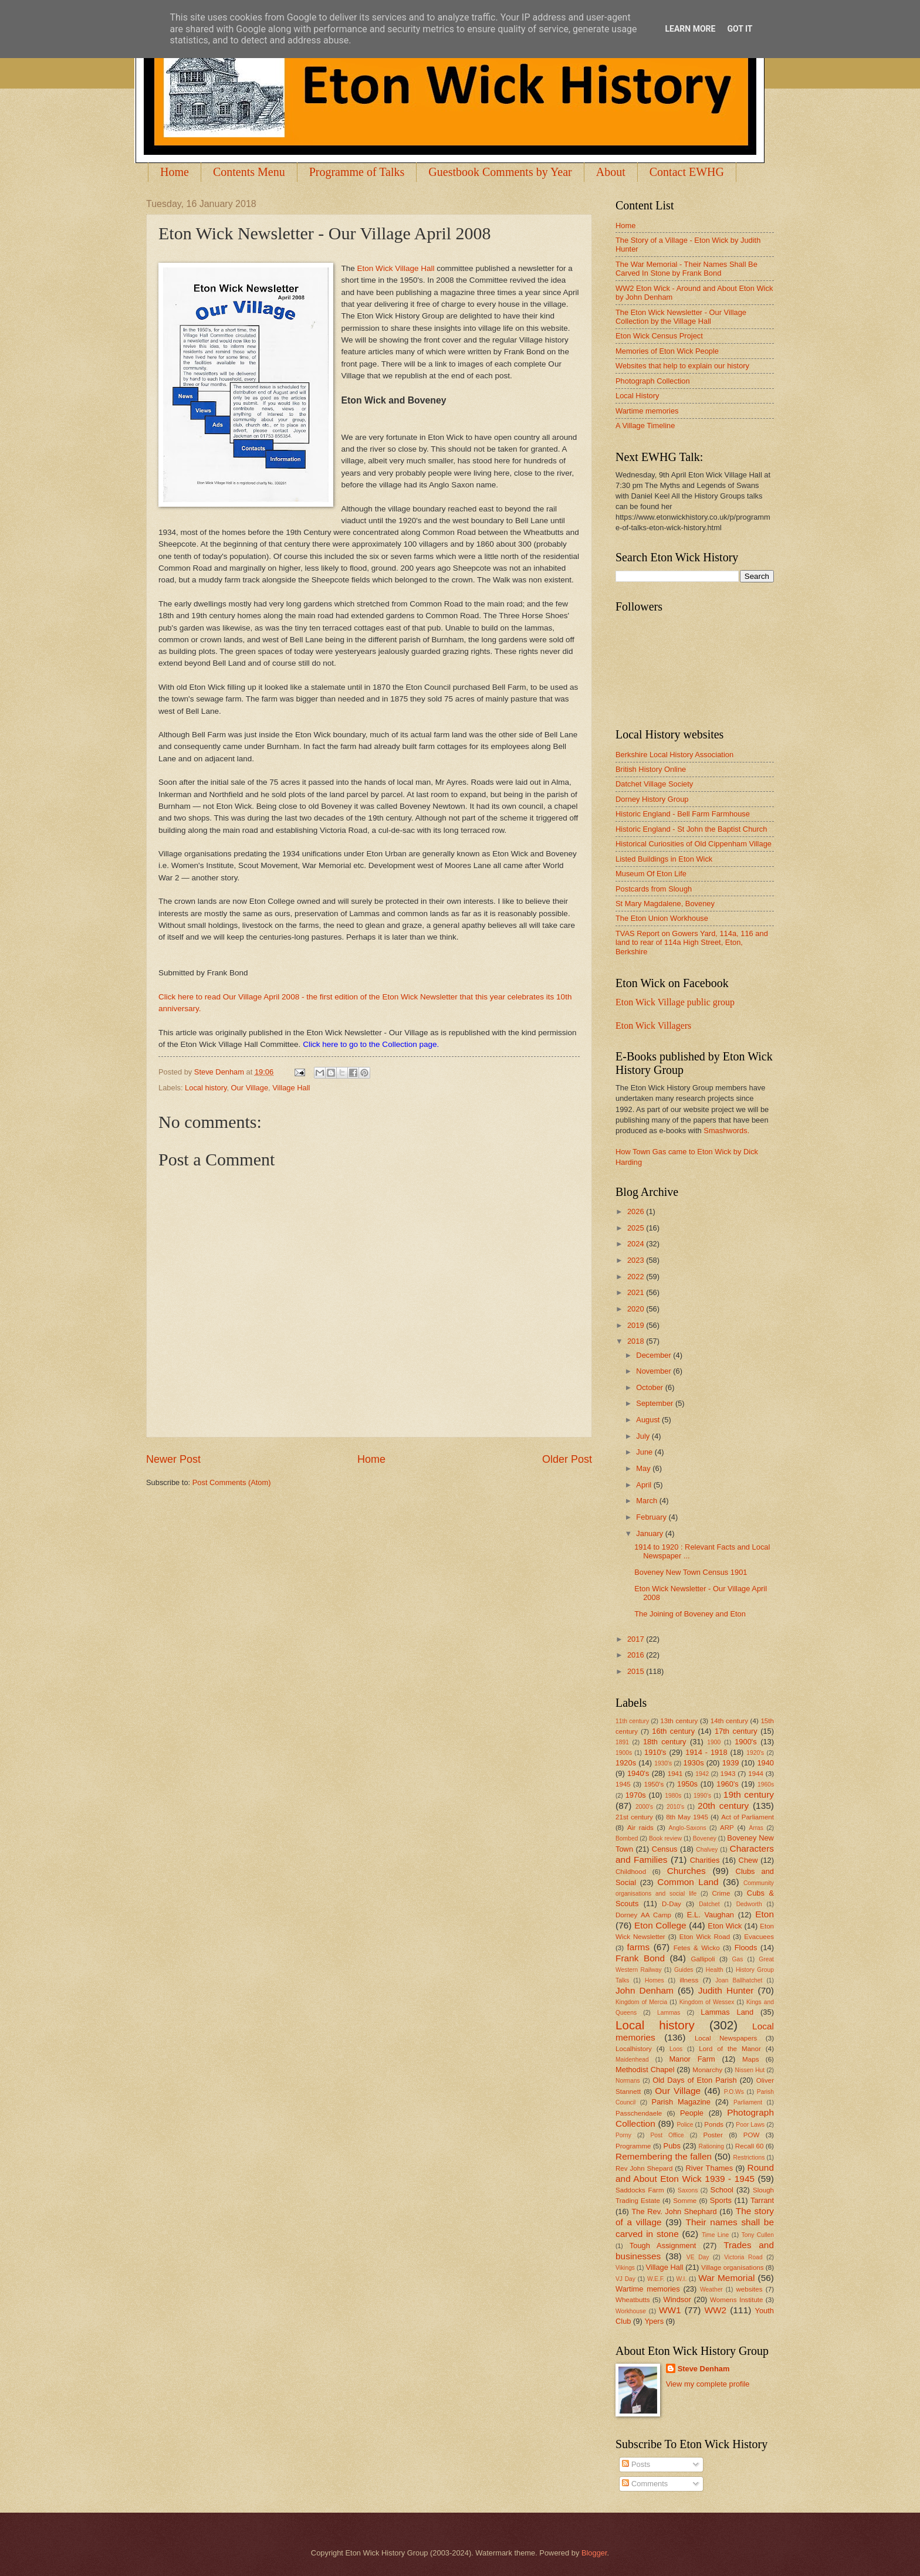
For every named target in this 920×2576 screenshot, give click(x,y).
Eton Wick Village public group (675, 1002)
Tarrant (762, 2200)
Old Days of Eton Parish (694, 2080)
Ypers (654, 2321)
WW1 (670, 2310)
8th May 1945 (687, 1817)
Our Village (249, 1087)
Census (665, 1849)
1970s (635, 1795)
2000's (644, 1807)
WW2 (715, 2310)
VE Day (697, 2257)
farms (638, 1947)
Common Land (687, 1882)
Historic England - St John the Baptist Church (691, 829)
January (650, 1533)
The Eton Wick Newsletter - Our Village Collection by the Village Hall (680, 317)
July (643, 1436)
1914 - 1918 (706, 1752)
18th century (664, 1741)
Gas (737, 1959)
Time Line (715, 2235)
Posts (636, 2464)
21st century (634, 1817)
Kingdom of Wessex (707, 2002)
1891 (622, 1742)
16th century (673, 1731)
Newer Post (173, 1459)
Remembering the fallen (663, 2156)
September (655, 1403)
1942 (702, 1774)
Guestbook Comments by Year (499, 171)
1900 (714, 1742)
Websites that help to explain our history (682, 365)
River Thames (709, 2168)
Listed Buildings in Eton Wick (663, 859)
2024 (636, 1243)
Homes (654, 1980)
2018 (636, 1341)
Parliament (747, 2102)
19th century (748, 1794)
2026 (636, 1211)
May (644, 1468)
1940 (765, 1762)
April (644, 1484)
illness (688, 1980)
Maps (750, 2059)
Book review (665, 1838)
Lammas (668, 2012)
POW (751, 2134)
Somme (684, 2200)
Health (714, 1970)
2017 (636, 1639)
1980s (673, 1795)
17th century (736, 1731)
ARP (727, 1827)
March (647, 1500)
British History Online (650, 769)
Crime (721, 1893)
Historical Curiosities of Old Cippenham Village (693, 843)
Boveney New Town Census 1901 (690, 1572)
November (654, 1371)
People (691, 2113)
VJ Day (625, 2279)
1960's (727, 1784)
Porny (623, 2135)
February (652, 1517)
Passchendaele (638, 2113)
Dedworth (749, 1904)
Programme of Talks (357, 171)
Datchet (709, 1904)
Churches (686, 1871)
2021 (636, 1292)
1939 (730, 1762)
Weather (711, 2289)
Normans (627, 2080)
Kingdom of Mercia (641, 2002)
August (649, 1419)
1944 (755, 1773)
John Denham (644, 1990)
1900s (623, 1753)
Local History (637, 395)
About (610, 171)
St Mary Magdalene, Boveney (665, 903)
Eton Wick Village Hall (396, 268)
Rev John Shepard (643, 2168)
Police (685, 2124)
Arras (756, 1828)
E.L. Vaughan (710, 1914)
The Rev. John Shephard (673, 2211)
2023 (636, 1260)
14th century (729, 1720)
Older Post (567, 1459)
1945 (623, 1784)
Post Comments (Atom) (231, 1482)
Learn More (690, 28)
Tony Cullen (758, 2235)
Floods (746, 1947)
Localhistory (633, 2048)
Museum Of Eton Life (650, 873)
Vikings (625, 2268)
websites (749, 2289)
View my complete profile (708, 2384)
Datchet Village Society (654, 783)
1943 (728, 1773)
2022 (636, 1276)
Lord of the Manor (730, 2048)
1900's (746, 1741)
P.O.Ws (734, 2092)
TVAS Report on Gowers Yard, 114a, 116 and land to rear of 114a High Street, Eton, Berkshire (691, 942)
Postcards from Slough (653, 888)
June (645, 1452)
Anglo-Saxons (687, 1828)
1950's (654, 1784)
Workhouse (630, 2311)
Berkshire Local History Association (674, 754)
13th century (679, 1720)
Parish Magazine (681, 2101)
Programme (633, 2146)
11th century (632, 1721)
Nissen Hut (750, 2070)
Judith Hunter (726, 1990)
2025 (636, 1227)
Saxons (688, 2190)
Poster (712, 2134)
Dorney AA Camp (643, 1915)
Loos (675, 2049)
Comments (645, 2483)
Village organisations (732, 2267)
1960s (765, 1784)
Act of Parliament (747, 1817)
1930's (663, 1763)
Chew (748, 1860)
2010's (675, 1807)
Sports (721, 2200)
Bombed (626, 1838)
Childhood (630, 1871)
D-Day (671, 1903)
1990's (702, 1795)
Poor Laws (750, 2124)
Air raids (640, 1827)
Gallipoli (703, 1958)
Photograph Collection (652, 381)
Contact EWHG (687, 171)
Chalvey (707, 1849)
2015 (636, 1671)
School (722, 2189)
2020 (636, 1308)
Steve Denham (704, 2368)
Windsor (677, 2299)
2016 (636, 1654)
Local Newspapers (726, 2038)
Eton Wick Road (704, 1936)
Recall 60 (749, 2146)
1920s (625, 1762)
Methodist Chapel (645, 2069)
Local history (205, 1087)
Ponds (713, 2124)
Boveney (704, 1838)
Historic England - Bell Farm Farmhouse (682, 813)
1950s (687, 1784)
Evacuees (759, 1936)
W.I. (682, 2279)
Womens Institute (736, 2299)
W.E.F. (656, 2279)
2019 (636, 1325)
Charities (705, 1860)
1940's (638, 1773)
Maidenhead (632, 2059)
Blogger (594, 2552)
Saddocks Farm (639, 2190)
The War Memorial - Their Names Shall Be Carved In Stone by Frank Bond (686, 268)
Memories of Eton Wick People (667, 351)
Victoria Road (743, 2257)
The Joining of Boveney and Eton (690, 1613)
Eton (764, 1914)
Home (174, 171)
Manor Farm (692, 2059)
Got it (739, 28)
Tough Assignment (663, 2245)
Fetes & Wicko (697, 1947)
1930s (694, 1762)
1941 (675, 1773)
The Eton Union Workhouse (661, 918)
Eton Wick (725, 1925)
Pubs (672, 2145)
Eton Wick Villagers (653, 1026)
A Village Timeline (645, 425)
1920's (755, 1753)
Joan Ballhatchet (738, 1980)
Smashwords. (726, 1130)
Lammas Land (727, 2012)
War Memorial (726, 2278)
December (654, 1355)
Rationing (712, 2146)
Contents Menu (249, 171)
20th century (723, 1806)
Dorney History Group (652, 799)
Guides (684, 1970)
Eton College (660, 1925)
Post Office (667, 2135)
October (650, 1387)
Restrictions (749, 2157)
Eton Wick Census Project (659, 335)
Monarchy (707, 2069)
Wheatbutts (632, 2299)
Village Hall (291, 1087)
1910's (655, 1752)
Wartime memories (647, 410)
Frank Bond (640, 1958)
